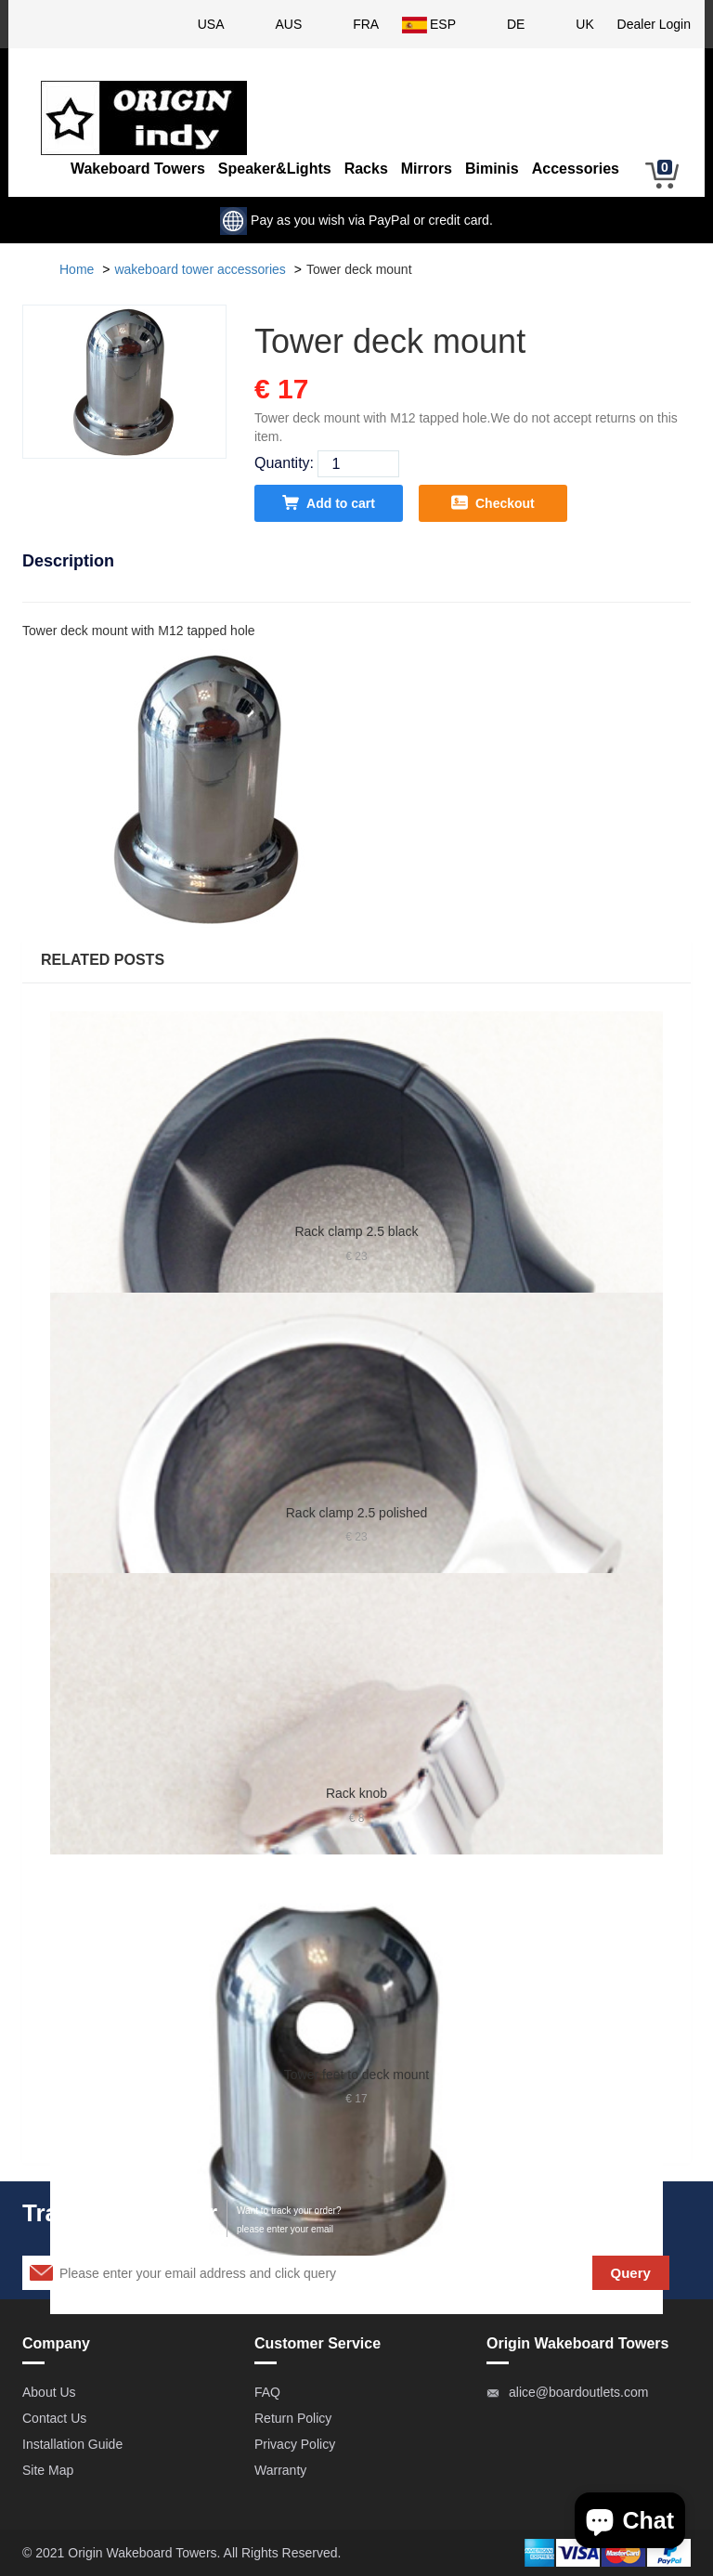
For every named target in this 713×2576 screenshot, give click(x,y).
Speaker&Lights (274, 168)
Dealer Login (654, 24)
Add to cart (328, 502)
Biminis (492, 168)
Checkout (493, 502)
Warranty (280, 2470)
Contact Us (54, 2418)
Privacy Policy (294, 2444)
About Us (49, 2392)
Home (76, 269)
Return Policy (292, 2418)
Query (631, 2273)
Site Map (47, 2470)
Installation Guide (72, 2444)
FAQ (267, 2392)
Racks (366, 168)
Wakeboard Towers (138, 168)
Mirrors (426, 168)
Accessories (575, 168)
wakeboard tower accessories (199, 269)
